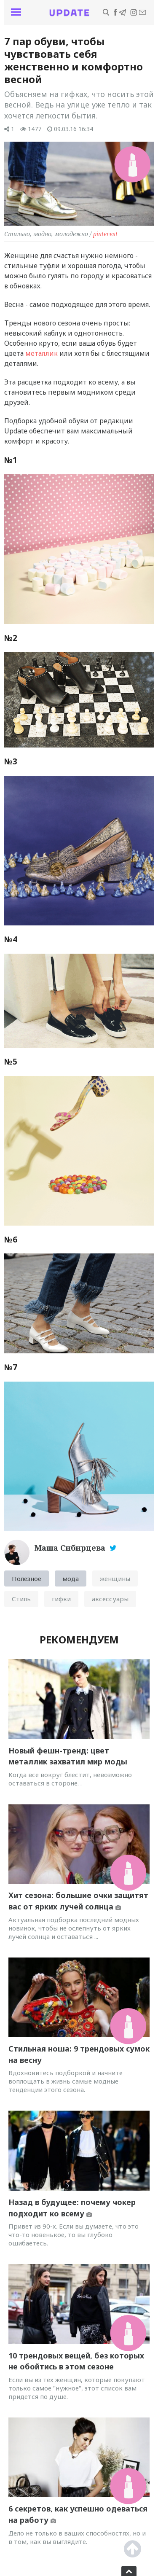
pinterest (105, 234)
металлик (41, 353)
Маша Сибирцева (71, 1548)
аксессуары (110, 1599)
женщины (115, 1578)
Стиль (21, 1599)
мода (70, 1578)
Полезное (26, 1578)
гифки (61, 1599)
